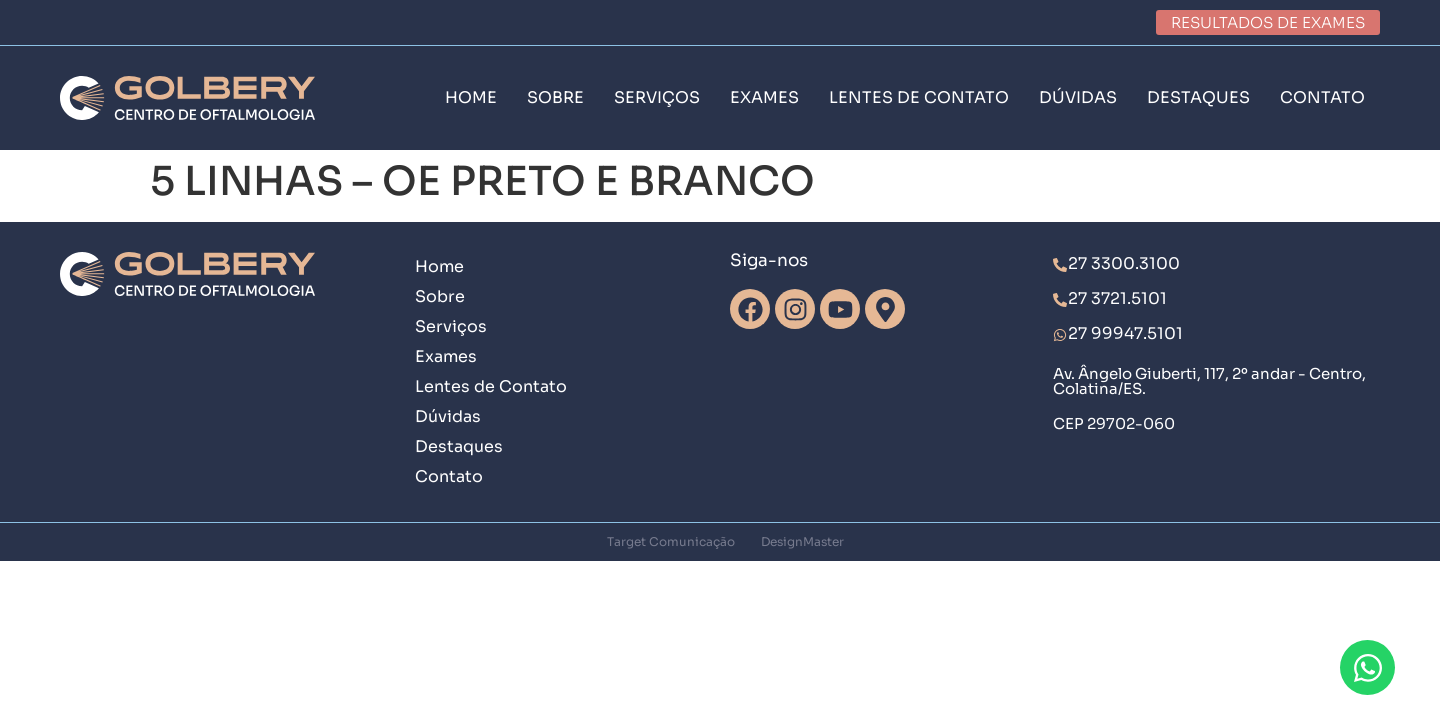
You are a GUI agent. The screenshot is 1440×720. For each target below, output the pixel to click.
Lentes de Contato (491, 386)
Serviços (451, 326)
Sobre (440, 296)
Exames (446, 356)
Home (439, 266)
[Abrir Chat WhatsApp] (1367, 667)
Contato (449, 476)
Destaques (459, 446)
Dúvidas (448, 416)
